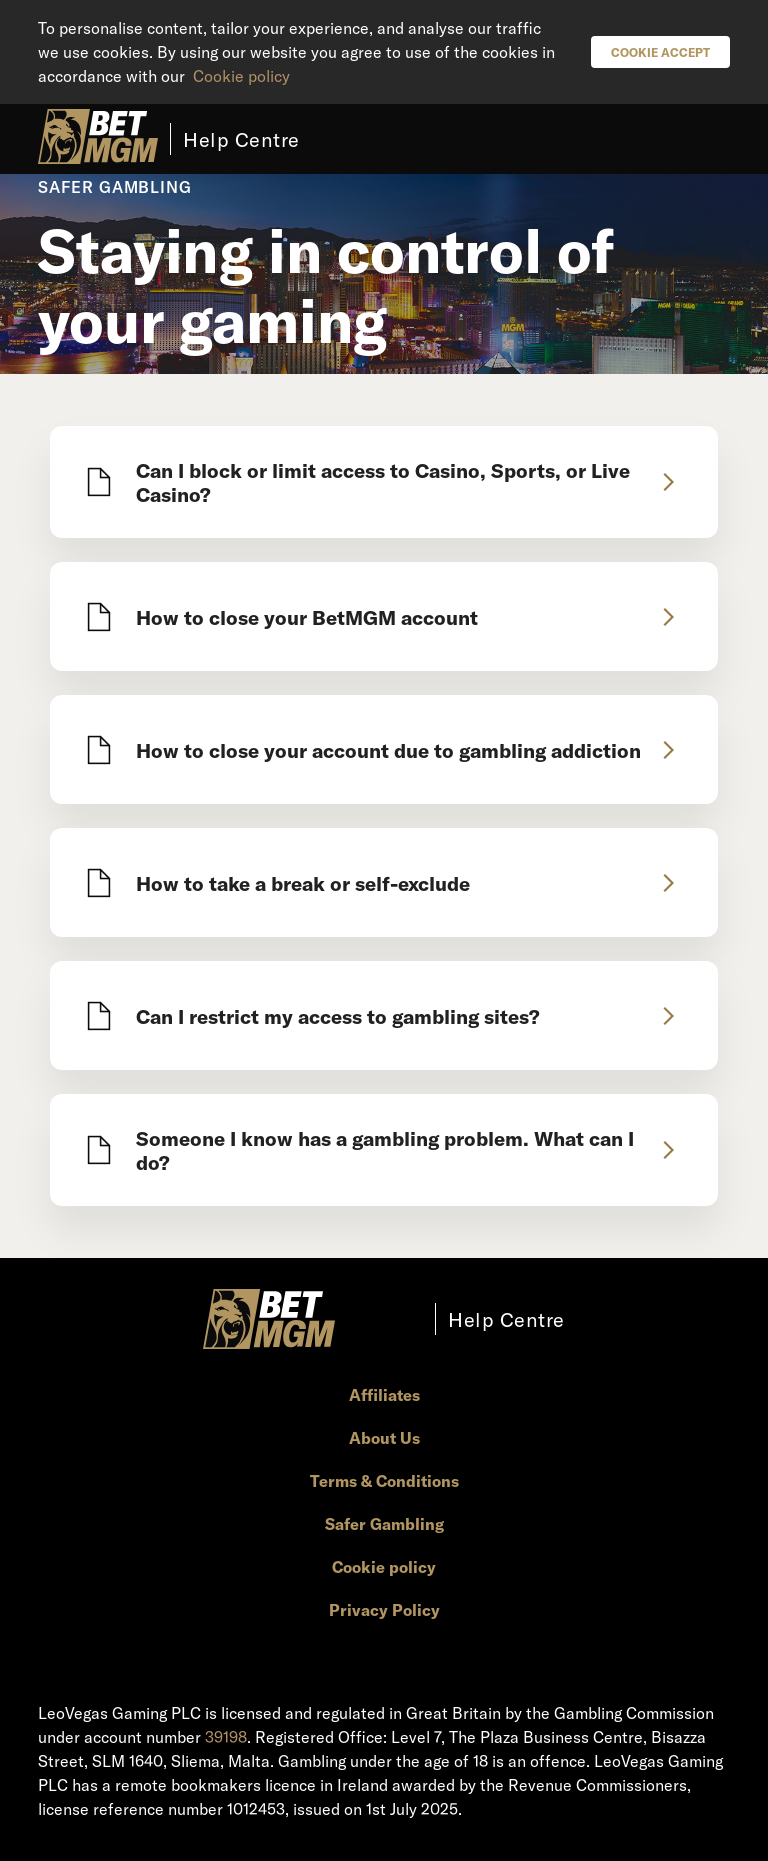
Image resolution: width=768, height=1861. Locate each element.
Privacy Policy (384, 1609)
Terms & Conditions (384, 1480)
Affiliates (384, 1394)
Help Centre (241, 139)
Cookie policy (241, 75)
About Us (384, 1437)
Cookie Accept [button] (660, 52)
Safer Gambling (384, 1523)
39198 (226, 1736)
